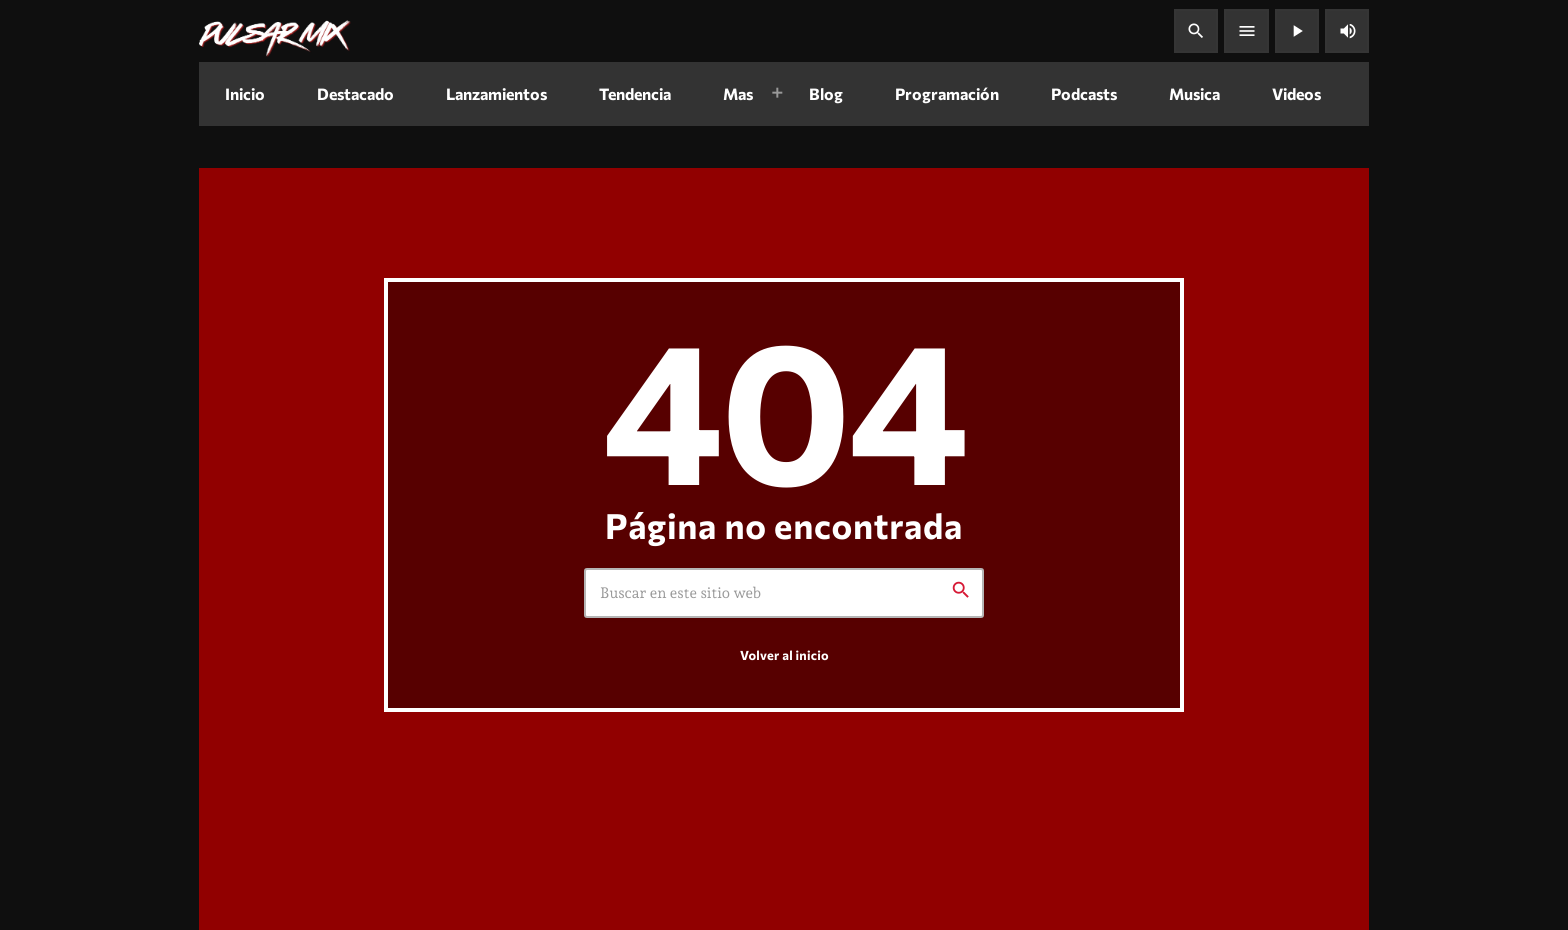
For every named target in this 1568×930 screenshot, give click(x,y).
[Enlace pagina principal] (275, 31)
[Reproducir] (1297, 31)
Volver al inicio (784, 656)
